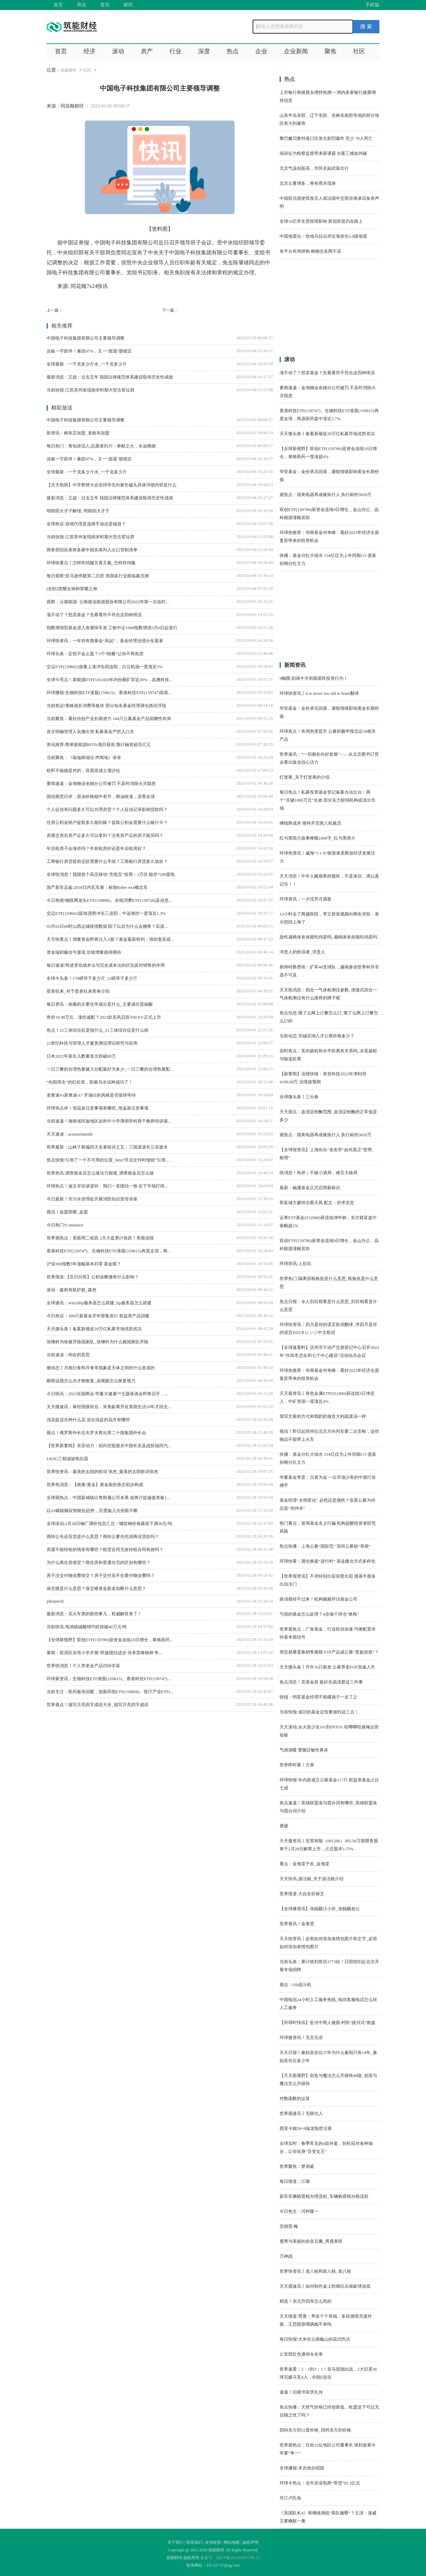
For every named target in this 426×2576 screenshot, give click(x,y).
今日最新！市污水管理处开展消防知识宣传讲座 (92, 1198)
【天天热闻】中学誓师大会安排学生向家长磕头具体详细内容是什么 (111, 484)
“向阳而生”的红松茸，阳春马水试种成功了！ (90, 1082)
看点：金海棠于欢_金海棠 (304, 1863)
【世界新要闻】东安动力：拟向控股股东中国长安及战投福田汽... (109, 1445)
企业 (261, 51)
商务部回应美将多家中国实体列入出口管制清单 (92, 549)
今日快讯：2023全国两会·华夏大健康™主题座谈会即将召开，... (107, 1393)
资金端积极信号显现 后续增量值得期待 (84, 952)
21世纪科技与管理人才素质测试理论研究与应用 (92, 1043)
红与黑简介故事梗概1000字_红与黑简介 (317, 838)
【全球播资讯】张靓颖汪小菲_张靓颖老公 (320, 1908)
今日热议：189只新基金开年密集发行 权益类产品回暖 (98, 1315)
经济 (90, 51)
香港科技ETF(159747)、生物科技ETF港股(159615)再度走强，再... (108, 1250)
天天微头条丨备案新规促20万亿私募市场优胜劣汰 (94, 1328)
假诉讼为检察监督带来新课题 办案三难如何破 (323, 153)
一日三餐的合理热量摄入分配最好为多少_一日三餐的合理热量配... (110, 1069)
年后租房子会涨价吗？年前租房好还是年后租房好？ (96, 848)
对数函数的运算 (295, 2098)
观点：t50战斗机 (295, 1984)
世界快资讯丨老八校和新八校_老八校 (315, 2271)
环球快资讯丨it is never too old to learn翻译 (319, 693)
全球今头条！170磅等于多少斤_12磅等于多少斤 (92, 978)
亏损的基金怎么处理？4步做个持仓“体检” (319, 1614)
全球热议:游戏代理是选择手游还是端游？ (86, 523)
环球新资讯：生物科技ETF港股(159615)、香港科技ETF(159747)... (108, 1678)
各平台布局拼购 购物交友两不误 (310, 251)
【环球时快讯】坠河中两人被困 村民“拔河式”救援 (327, 2022)
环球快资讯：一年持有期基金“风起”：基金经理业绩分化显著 (105, 640)
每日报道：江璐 (295, 2181)
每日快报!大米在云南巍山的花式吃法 (315, 2339)
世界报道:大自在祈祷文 (302, 1893)
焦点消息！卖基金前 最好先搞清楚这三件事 (321, 1681)
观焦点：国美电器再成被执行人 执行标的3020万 (325, 494)
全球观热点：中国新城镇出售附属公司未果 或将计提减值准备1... (108, 1497)
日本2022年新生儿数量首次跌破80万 (81, 1056)
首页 (58, 4)
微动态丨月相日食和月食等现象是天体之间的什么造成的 (101, 1367)
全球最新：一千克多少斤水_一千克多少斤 (87, 364)
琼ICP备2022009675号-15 (238, 2557)
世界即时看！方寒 (297, 1764)
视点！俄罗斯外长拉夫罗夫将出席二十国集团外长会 (96, 1432)
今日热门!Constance (65, 1224)
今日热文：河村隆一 (299, 2211)
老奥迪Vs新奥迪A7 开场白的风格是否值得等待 (91, 1095)
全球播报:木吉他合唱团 (302, 2467)
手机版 (372, 4)
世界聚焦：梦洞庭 (297, 2166)
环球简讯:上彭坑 (295, 1263)
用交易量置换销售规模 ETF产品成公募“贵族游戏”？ (329, 1652)
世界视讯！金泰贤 (297, 1923)
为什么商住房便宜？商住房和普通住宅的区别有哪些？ (98, 1562)
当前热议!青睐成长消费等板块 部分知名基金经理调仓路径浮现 (106, 705)
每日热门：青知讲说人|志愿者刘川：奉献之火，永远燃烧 (101, 445)
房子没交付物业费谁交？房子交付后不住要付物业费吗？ (101, 1575)
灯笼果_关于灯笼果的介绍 (304, 777)
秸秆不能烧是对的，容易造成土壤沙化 (83, 770)
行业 (175, 51)
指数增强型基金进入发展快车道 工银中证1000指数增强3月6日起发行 (112, 627)
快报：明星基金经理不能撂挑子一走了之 (318, 1696)
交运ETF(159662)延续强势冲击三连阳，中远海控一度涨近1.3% (106, 913)
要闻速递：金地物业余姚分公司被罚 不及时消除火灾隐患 (101, 783)
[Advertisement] (329, 310)
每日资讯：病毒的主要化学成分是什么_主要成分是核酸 (100, 1004)
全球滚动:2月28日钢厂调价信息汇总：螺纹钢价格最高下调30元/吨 (109, 1523)
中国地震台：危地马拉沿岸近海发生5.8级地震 (323, 236)
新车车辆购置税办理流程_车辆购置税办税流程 (324, 2196)
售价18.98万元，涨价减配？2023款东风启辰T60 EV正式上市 (104, 1017)
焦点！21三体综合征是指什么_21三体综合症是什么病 (97, 1030)
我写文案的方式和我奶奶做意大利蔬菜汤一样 (323, 1416)
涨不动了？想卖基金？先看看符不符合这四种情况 (94, 614)
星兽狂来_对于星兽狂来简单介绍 (78, 991)
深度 (204, 51)
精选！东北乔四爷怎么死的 (305, 2301)
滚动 (118, 51)
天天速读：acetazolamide (70, 1134)
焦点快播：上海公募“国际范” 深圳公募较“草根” (325, 1546)
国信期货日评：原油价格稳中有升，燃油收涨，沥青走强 (101, 796)
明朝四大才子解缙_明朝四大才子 (78, 510)
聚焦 (330, 51)
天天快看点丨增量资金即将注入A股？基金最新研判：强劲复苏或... (110, 939)
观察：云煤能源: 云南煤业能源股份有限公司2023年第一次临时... (108, 601)
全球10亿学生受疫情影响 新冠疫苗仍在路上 (321, 221)
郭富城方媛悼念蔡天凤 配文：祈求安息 (317, 1202)
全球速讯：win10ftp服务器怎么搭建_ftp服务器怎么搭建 (99, 1302)
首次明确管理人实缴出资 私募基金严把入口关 (90, 731)
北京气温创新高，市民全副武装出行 (314, 168)
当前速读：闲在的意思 (68, 1354)
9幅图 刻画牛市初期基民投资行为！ (314, 678)
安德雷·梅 (289, 2226)
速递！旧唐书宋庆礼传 (301, 2392)
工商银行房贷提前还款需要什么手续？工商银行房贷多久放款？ (107, 861)
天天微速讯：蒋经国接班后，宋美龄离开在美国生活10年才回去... (109, 1406)
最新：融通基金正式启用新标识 (310, 1187)
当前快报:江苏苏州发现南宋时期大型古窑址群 (90, 389)
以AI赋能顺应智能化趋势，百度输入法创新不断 (92, 1510)
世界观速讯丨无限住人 (301, 2113)
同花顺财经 (72, 106)
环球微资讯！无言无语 (301, 2037)
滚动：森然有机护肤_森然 (72, 1289)
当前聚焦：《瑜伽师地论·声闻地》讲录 (84, 757)
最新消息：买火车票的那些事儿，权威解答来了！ (94, 1613)
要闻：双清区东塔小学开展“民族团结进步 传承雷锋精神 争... (104, 1652)
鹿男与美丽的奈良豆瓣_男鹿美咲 (311, 2241)
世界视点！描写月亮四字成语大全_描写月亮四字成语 (97, 1704)
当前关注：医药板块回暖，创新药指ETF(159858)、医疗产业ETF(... (110, 1691)
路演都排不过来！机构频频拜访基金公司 (318, 1599)
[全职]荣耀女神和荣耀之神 (72, 588)
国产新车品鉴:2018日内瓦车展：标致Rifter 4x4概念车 (97, 887)
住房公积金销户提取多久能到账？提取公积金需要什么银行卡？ (107, 822)
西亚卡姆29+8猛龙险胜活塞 (306, 2128)
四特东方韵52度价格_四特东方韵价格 (315, 2430)
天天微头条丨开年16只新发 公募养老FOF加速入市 (327, 1667)
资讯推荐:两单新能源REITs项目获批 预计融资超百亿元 (99, 744)
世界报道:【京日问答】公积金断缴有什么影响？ (93, 1276)
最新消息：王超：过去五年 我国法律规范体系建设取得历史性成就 (110, 377)
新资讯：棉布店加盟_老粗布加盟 (78, 432)
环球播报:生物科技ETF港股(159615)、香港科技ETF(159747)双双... (109, 692)
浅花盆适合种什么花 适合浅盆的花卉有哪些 (88, 1419)
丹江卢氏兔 (290, 2497)
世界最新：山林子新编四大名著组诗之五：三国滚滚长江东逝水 (107, 1147)
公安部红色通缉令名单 (301, 2354)
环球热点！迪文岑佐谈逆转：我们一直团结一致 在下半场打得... (107, 1185)
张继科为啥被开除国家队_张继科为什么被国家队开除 (97, 1341)
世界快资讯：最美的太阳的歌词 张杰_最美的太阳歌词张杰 (102, 1471)
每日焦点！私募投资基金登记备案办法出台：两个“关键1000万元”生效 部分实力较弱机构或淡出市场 (327, 800)
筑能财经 (69, 70)
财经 (128, 4)
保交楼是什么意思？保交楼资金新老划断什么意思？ (96, 1588)
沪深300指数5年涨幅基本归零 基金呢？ (84, 1263)
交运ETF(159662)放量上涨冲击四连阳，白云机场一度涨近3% (104, 666)
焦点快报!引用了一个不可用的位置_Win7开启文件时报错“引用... (108, 1160)
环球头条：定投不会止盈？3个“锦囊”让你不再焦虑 (95, 653)
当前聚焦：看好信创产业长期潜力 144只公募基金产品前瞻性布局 (109, 718)
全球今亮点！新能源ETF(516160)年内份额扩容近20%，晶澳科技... (109, 679)
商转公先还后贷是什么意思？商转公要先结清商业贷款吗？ (103, 1536)
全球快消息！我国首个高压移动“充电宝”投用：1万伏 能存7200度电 (111, 874)
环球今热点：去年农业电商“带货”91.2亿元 (320, 2482)
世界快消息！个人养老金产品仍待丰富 (83, 1665)
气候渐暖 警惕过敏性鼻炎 (304, 1749)
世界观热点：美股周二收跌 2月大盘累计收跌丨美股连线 (100, 1237)
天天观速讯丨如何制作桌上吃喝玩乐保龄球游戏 (325, 2286)
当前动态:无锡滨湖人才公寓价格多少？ (317, 1035)
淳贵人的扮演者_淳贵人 (302, 951)
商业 (81, 4)
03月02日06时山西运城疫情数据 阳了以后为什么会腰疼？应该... (107, 926)
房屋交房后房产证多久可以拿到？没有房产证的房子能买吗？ (105, 835)
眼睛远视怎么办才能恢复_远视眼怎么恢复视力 (91, 1380)
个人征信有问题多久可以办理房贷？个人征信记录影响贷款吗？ (107, 809)
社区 (359, 51)
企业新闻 (296, 51)
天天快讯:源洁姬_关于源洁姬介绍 (311, 1878)
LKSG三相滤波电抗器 (67, 1458)
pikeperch (55, 1601)
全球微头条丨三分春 (299, 1096)
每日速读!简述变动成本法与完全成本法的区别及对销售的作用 (106, 965)
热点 (233, 51)
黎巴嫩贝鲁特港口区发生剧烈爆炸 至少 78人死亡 (326, 138)
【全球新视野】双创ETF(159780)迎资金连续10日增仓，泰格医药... (110, 1639)
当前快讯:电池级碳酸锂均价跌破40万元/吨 (87, 1626)
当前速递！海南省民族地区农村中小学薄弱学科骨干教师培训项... (109, 1121)
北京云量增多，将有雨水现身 (308, 183)
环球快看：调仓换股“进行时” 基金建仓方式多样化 (327, 1561)
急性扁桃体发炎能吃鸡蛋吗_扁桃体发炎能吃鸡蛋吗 (328, 936)
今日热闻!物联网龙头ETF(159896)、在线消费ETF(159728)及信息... (109, 900)
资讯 (104, 4)
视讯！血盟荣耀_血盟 (67, 1211)
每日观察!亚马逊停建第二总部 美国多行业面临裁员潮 (98, 575)
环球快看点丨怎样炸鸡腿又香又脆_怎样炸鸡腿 (91, 562)
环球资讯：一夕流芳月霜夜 (305, 899)
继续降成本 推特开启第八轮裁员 (310, 823)
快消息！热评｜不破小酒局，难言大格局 (318, 1172)
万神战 (286, 2256)
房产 (147, 51)
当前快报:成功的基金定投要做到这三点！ (319, 1711)
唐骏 (284, 1825)
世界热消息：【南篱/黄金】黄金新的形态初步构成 (95, 1484)
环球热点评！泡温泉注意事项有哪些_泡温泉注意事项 (97, 1108)
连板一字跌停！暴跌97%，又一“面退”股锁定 (89, 351)
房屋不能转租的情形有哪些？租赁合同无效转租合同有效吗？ (105, 1549)
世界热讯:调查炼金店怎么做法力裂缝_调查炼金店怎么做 (100, 1172)
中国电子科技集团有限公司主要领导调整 (85, 338)
